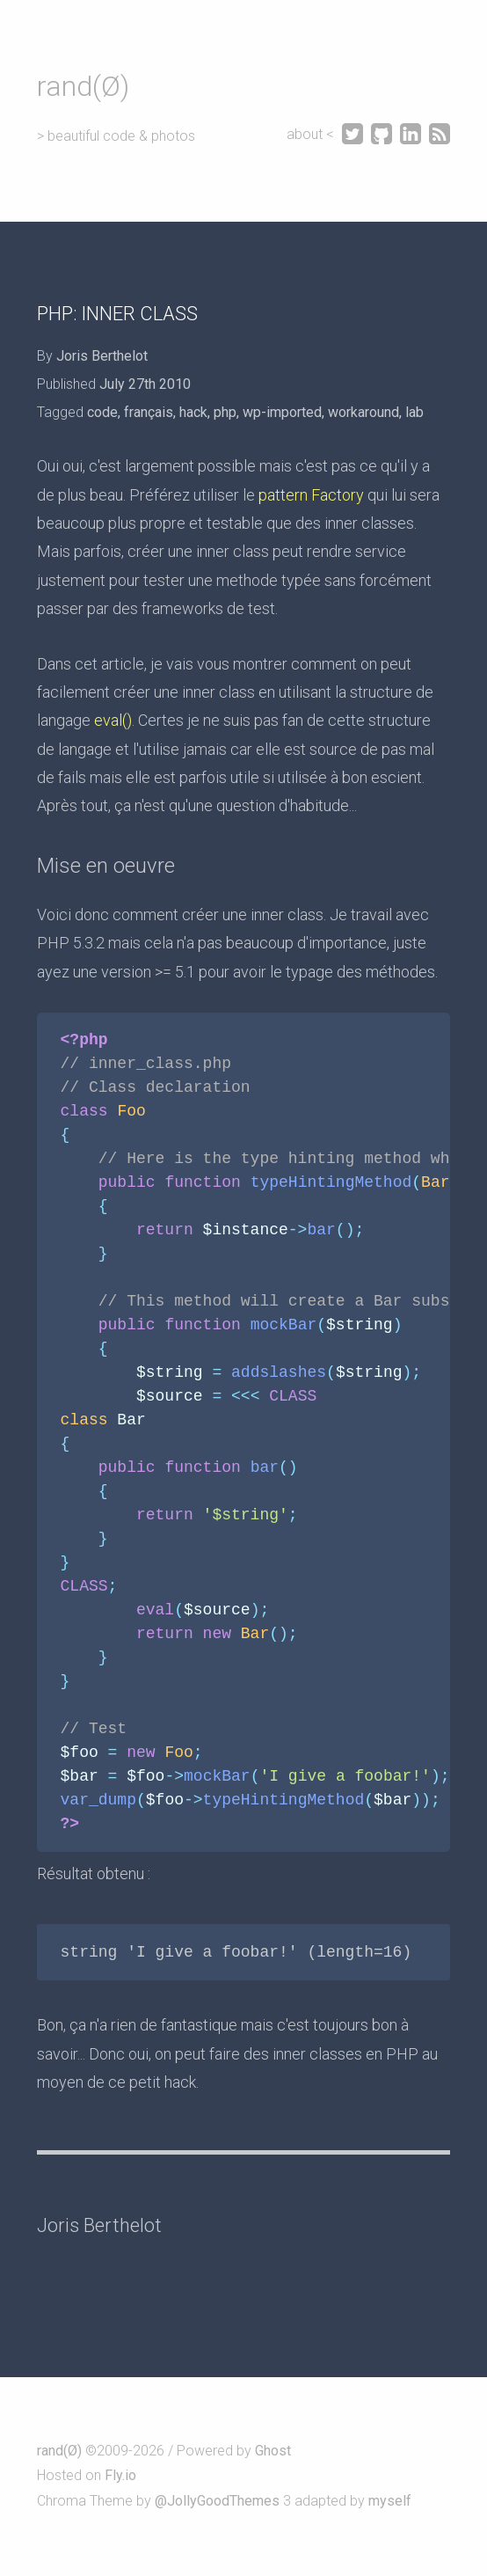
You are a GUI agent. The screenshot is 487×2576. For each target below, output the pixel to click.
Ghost (273, 2450)
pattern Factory (311, 495)
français (148, 412)
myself (389, 2500)
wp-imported (282, 412)
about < (312, 134)
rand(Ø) (83, 86)
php (225, 412)
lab (414, 412)
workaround (363, 412)
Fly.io (120, 2475)
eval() (113, 720)
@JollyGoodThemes (217, 2500)
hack (193, 412)
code (102, 412)
